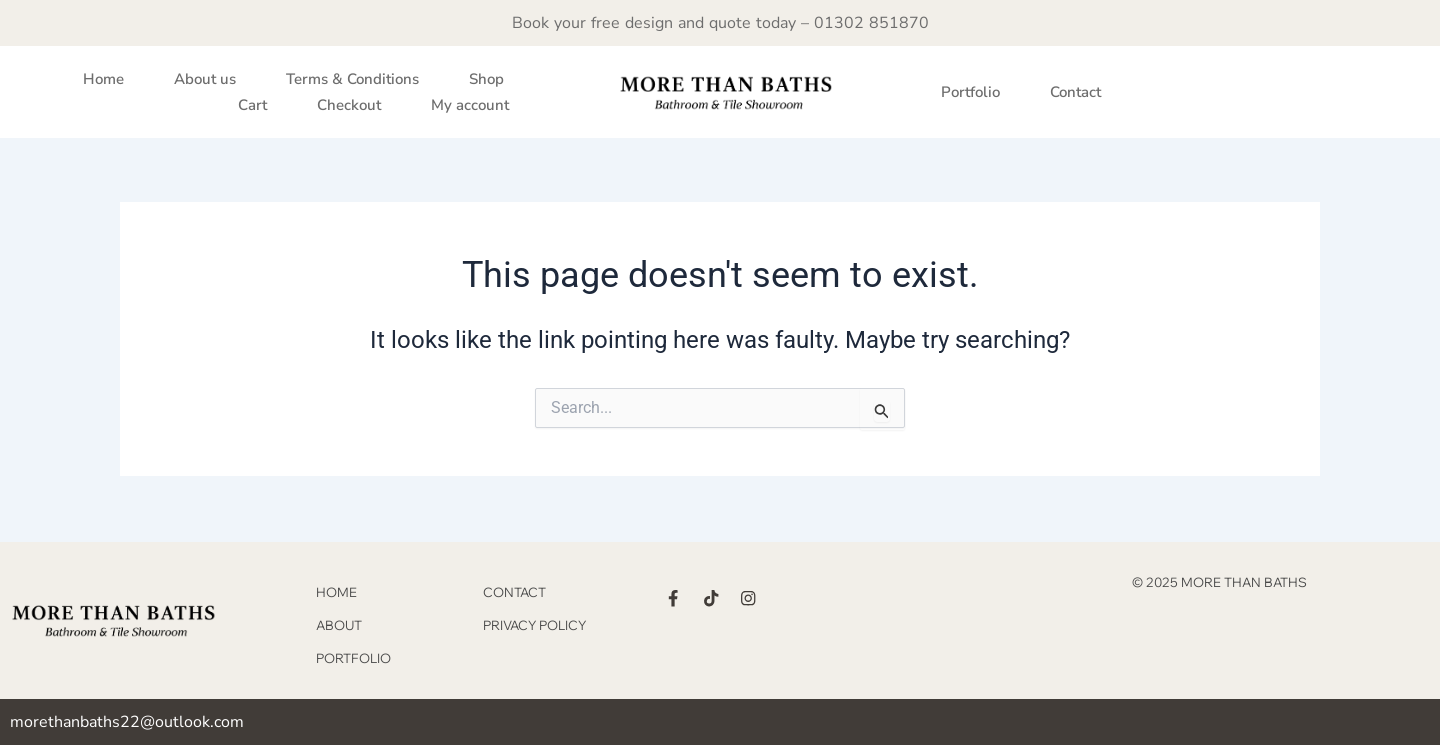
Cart (252, 105)
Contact (1075, 92)
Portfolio (970, 92)
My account (470, 105)
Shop (486, 79)
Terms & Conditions (352, 79)
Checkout (349, 105)
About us (205, 79)
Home (103, 79)
